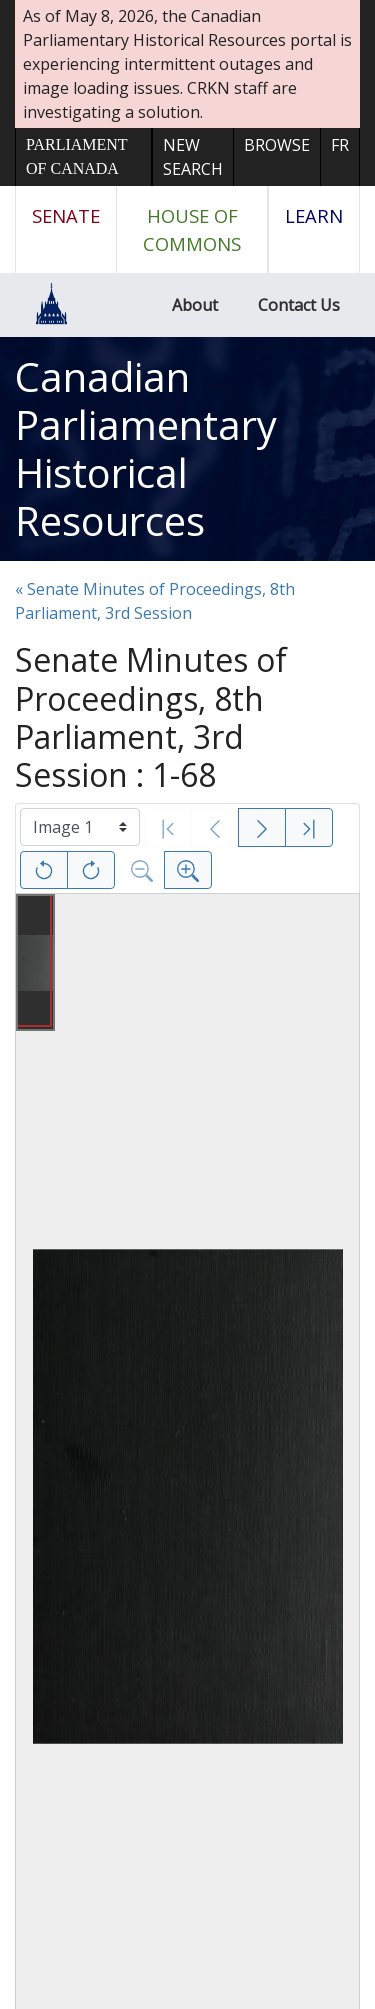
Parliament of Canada (76, 156)
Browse (277, 145)
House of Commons (192, 229)
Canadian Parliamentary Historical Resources (146, 448)
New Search (193, 157)
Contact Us (299, 305)
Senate (66, 215)
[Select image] (80, 827)
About (195, 305)
